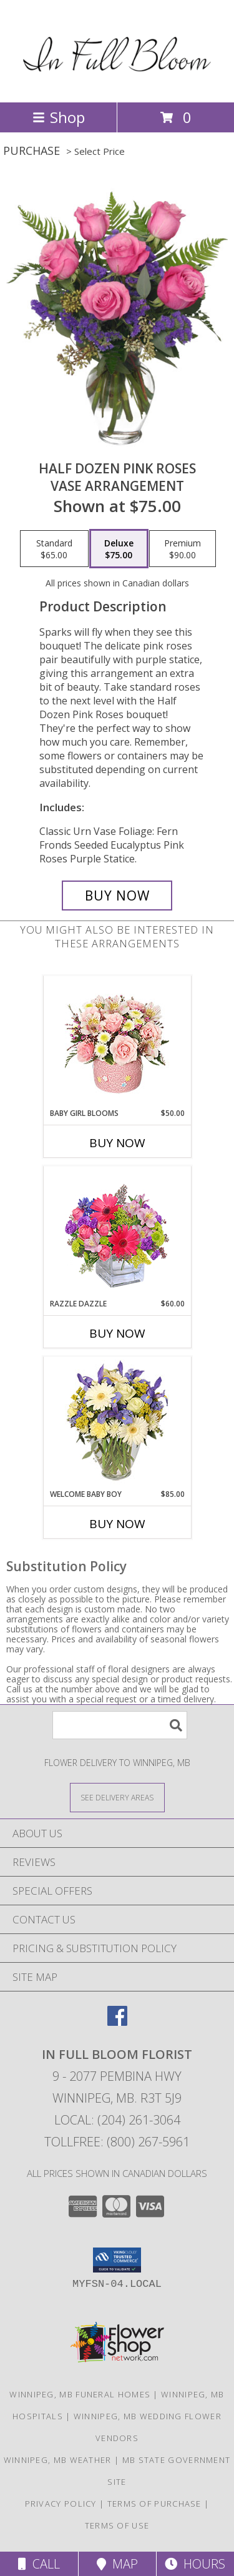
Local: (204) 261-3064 (117, 2119)
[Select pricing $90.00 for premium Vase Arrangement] (182, 549)
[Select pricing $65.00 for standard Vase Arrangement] (54, 549)
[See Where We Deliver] (117, 1797)
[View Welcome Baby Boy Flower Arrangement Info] (117, 1423)
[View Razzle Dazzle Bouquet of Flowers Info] (117, 1232)
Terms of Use (117, 2525)
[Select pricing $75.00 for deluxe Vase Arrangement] (119, 549)
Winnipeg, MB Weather (58, 2459)
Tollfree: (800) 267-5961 (117, 2141)
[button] (117, 2260)
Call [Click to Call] (39, 2563)
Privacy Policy (61, 2503)
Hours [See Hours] (195, 2563)
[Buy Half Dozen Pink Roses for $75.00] (117, 895)
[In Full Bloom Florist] (117, 84)
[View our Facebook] (117, 2022)
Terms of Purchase (154, 2503)
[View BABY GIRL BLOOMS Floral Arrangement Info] (117, 1042)
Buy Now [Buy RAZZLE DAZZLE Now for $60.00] (117, 1333)
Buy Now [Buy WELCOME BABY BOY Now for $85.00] (117, 1524)
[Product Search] (119, 1725)
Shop (58, 117)
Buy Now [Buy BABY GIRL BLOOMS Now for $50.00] (117, 1143)
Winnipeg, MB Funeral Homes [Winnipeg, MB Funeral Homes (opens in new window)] (79, 2394)
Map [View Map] (117, 2563)
